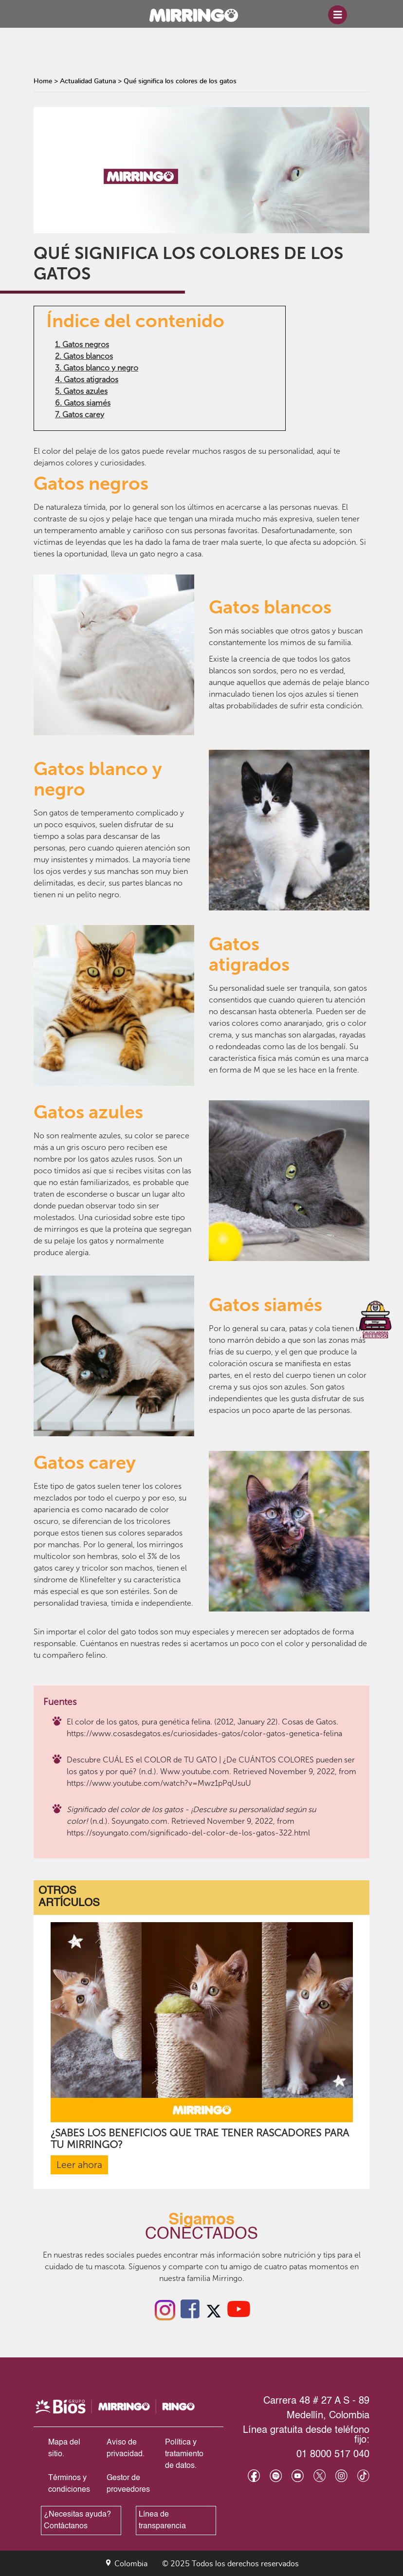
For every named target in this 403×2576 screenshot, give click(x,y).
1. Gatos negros (82, 344)
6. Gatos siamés (82, 403)
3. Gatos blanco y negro (96, 367)
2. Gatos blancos (84, 356)
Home (43, 81)
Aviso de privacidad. (126, 2448)
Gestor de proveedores (128, 2484)
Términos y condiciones (69, 2484)
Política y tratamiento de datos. (184, 2454)
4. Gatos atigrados (86, 379)
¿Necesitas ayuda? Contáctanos (77, 2520)
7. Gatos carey (79, 414)
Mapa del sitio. (64, 2448)
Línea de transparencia (162, 2520)
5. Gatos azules (81, 391)
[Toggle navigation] (338, 15)
